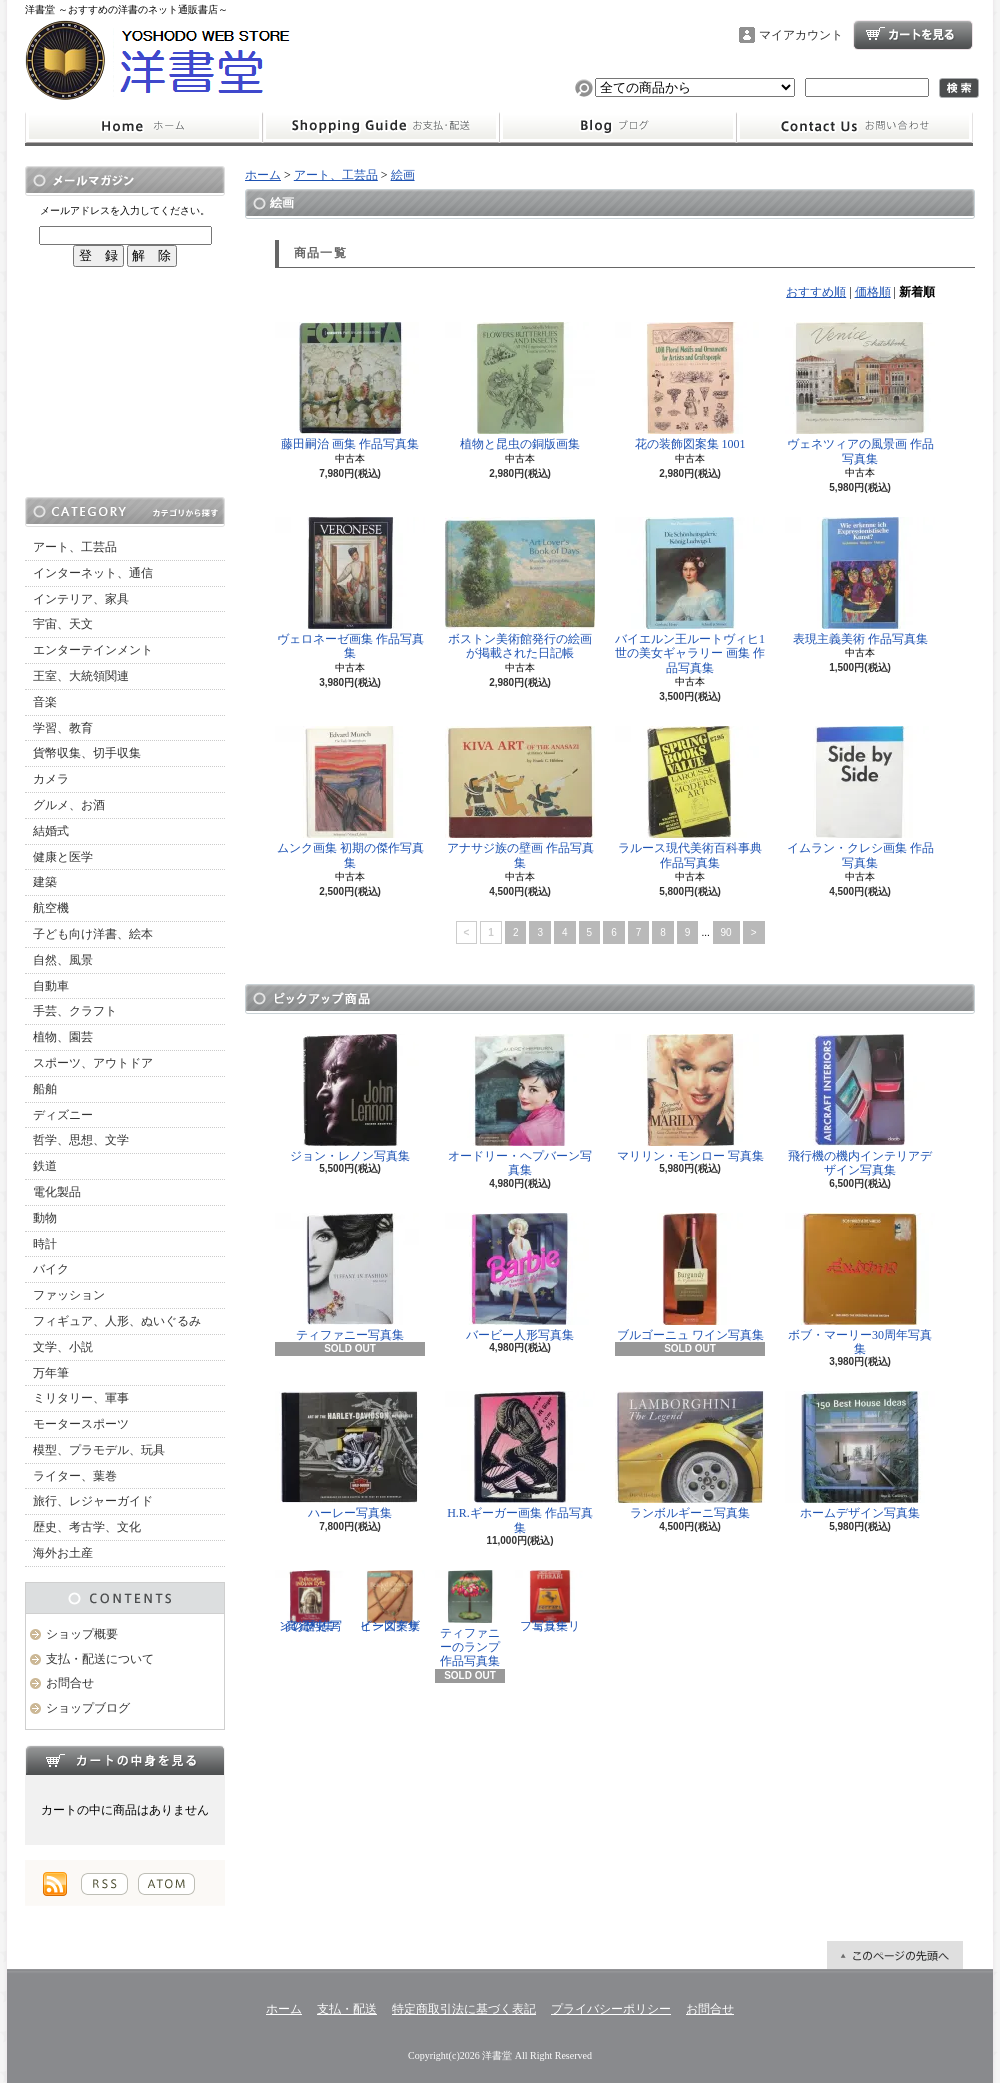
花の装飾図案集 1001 (690, 386)
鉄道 (45, 1166)
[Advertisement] (125, 382)
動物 (45, 1218)
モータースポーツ (81, 1424)
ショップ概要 (82, 1634)
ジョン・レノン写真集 (350, 1098)
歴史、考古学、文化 (87, 1527)
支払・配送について (380, 127)
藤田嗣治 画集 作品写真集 (350, 386)
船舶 (45, 1089)
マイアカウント (801, 35)
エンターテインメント (93, 650)
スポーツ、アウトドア (93, 1063)
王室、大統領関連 (81, 676)
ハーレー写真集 (350, 1455)
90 (726, 932)
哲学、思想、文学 (81, 1140)
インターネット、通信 (93, 573)
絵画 (403, 175)
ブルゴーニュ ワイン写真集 (690, 1277)
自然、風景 (63, 960)
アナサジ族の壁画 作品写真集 (520, 797)
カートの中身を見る (125, 1760)
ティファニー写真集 (350, 1277)
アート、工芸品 (75, 547)
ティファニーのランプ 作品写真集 (470, 1619)
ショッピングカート (913, 35)
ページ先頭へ (895, 1955)
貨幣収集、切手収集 (87, 753)
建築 (45, 882)
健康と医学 (63, 857)
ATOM (166, 1884)
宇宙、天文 (63, 624)
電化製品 (57, 1192)
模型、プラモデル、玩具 (99, 1450)
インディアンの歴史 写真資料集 (310, 1601)
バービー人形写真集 (520, 1277)
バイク (51, 1269)
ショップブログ (618, 127)
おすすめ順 (816, 292)
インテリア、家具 (81, 599)
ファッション (69, 1295)
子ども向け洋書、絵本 (93, 934)
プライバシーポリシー (611, 2009)
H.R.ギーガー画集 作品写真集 (520, 1462)
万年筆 (51, 1373)
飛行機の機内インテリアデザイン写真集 (860, 1105)
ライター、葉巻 (75, 1476)
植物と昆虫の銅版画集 (520, 386)
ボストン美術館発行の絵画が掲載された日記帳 (520, 588)
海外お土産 (63, 1553)
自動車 (51, 986)
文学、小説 (63, 1347)
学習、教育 (63, 728)
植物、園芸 (63, 1037)
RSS (104, 1884)
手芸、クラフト (75, 1011)
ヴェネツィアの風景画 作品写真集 (860, 393)
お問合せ (855, 127)
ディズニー (63, 1115)
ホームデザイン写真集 (860, 1455)
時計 (45, 1244)
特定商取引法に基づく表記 (464, 2009)
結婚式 (51, 831)
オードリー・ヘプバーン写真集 (520, 1105)
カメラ (51, 779)
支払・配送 (347, 2009)
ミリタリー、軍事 (81, 1398)
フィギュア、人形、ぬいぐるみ (117, 1321)
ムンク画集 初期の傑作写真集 (350, 797)
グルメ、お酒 (69, 805)
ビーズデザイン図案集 (390, 1601)
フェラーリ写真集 (550, 1601)
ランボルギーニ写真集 (690, 1455)
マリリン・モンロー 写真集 (690, 1098)
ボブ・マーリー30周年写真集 (860, 1284)
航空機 (51, 908)
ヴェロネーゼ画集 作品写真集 (350, 588)
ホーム (143, 127)
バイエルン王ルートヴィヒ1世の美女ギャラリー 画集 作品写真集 (690, 596)
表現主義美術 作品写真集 (860, 581)
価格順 (873, 292)
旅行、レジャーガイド (93, 1501)
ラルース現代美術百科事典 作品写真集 (690, 797)
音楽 (45, 702)
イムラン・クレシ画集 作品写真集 (860, 797)
